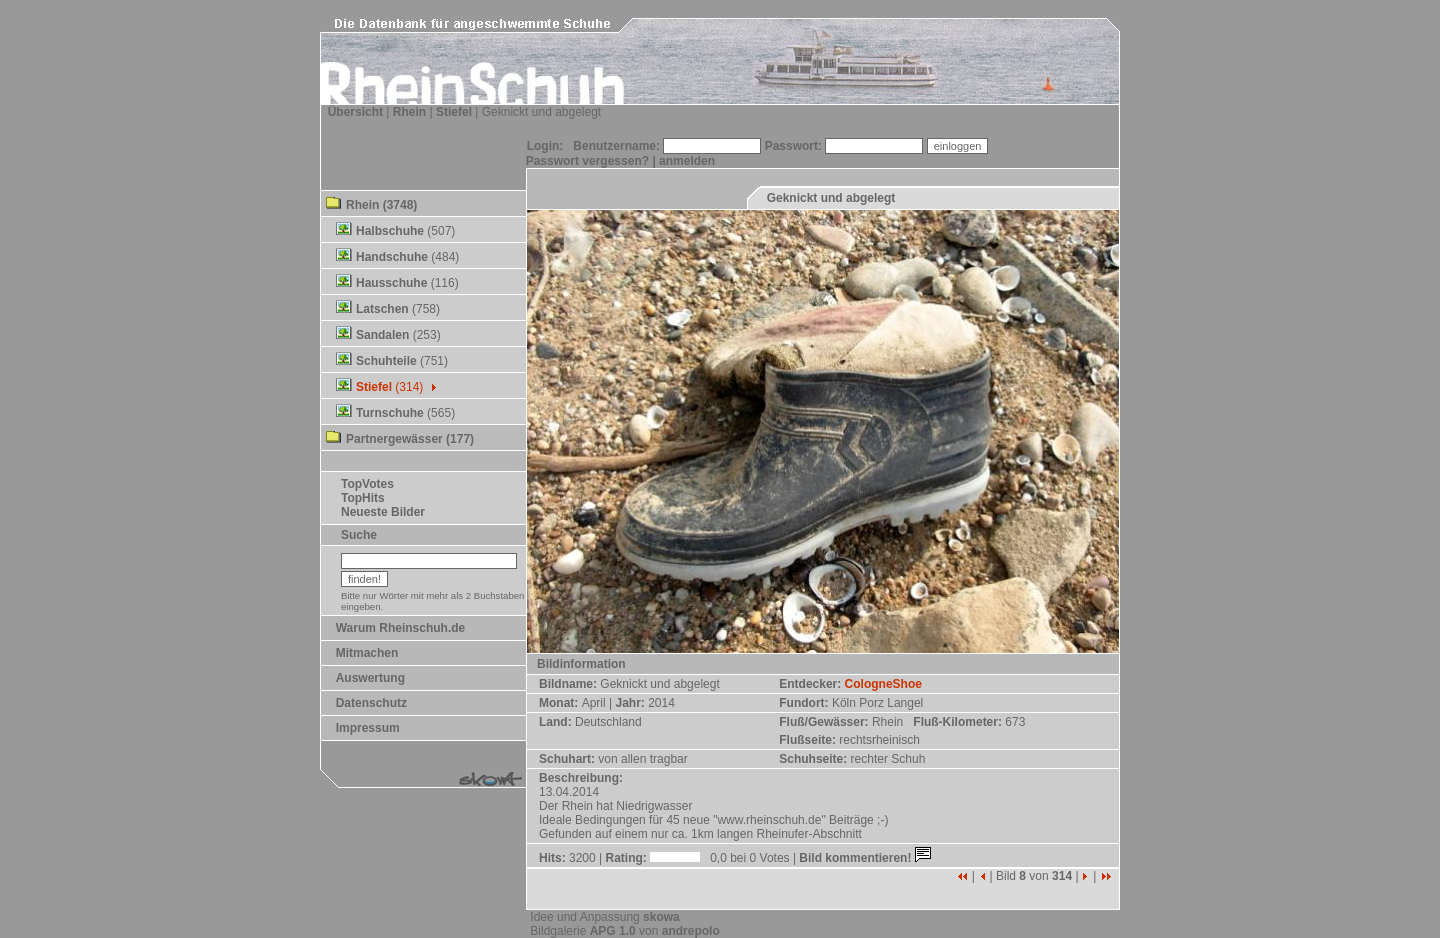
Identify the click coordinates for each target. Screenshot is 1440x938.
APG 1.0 (613, 931)
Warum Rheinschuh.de (401, 628)
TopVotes (367, 484)
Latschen (382, 309)
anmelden (687, 161)
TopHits (363, 498)
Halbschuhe (390, 231)
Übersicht (355, 112)
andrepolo (691, 931)
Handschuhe (392, 257)
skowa (661, 917)
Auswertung (370, 678)
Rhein (409, 112)
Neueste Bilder (383, 512)
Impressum (368, 728)
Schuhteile (386, 361)
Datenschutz (371, 703)
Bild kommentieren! (866, 858)
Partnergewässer (394, 439)
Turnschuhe (390, 413)
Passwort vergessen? (587, 161)
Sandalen (382, 335)
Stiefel (454, 112)
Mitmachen (367, 653)
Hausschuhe (391, 283)
